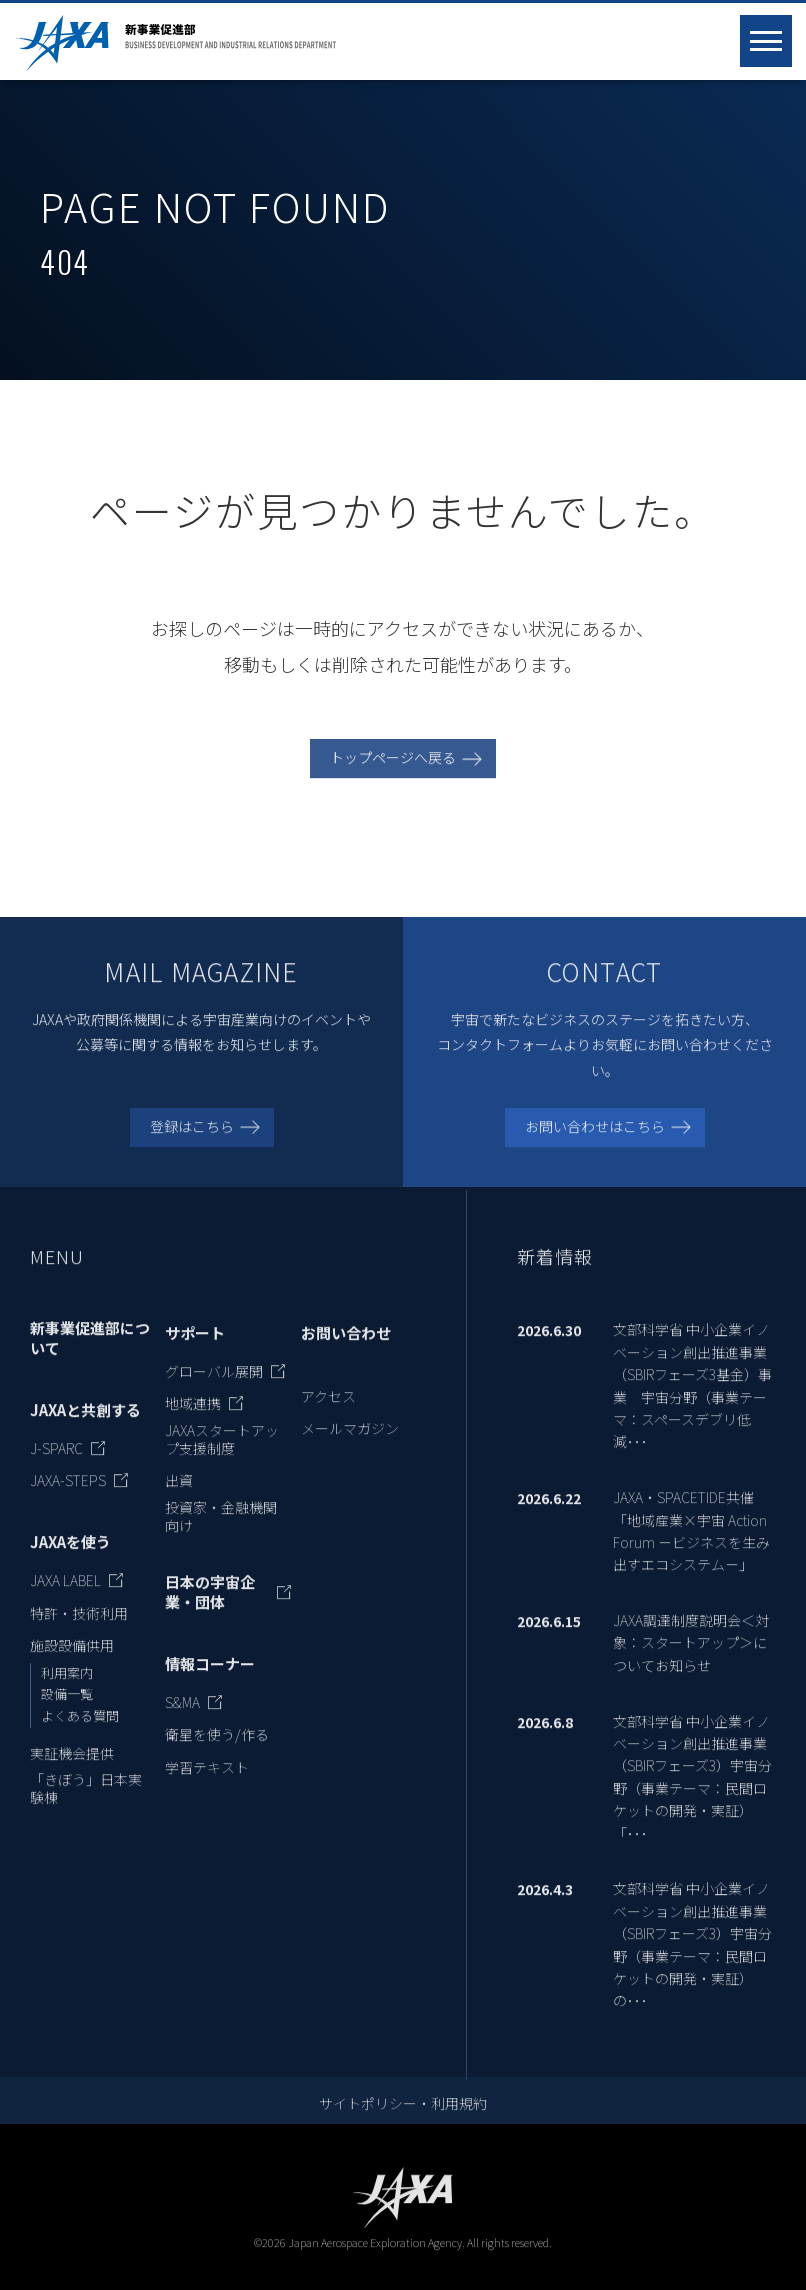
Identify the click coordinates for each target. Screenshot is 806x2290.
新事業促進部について (90, 1355)
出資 (179, 1498)
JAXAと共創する (85, 1428)
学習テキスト (207, 1785)
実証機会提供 (72, 1770)
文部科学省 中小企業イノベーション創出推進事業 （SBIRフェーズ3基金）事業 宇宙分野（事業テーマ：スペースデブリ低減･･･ (692, 1403)
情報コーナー (210, 1682)
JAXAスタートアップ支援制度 (222, 1456)
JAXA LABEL (65, 1598)
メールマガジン (350, 1446)
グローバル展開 (214, 1388)
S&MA (182, 1720)
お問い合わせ (346, 1351)
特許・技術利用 (79, 1630)
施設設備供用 (72, 1663)
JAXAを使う (70, 1560)
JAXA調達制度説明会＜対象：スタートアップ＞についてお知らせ (691, 1660)
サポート (195, 1351)
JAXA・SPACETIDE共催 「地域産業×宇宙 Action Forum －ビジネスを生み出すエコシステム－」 (691, 1548)
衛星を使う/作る (217, 1752)
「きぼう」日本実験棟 (86, 1806)
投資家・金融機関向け (221, 1533)
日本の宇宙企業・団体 (210, 1609)
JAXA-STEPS (68, 1498)
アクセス (328, 1413)
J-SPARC (56, 1466)
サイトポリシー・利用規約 (403, 2121)
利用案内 (67, 1689)
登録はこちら (192, 1143)
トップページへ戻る (393, 775)
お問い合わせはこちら (595, 1143)
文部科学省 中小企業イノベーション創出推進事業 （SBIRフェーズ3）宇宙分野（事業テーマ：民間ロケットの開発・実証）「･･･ (692, 1794)
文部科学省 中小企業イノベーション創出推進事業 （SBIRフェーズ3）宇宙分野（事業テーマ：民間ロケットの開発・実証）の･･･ (692, 1962)
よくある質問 (80, 1733)
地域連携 (193, 1421)
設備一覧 (67, 1711)
